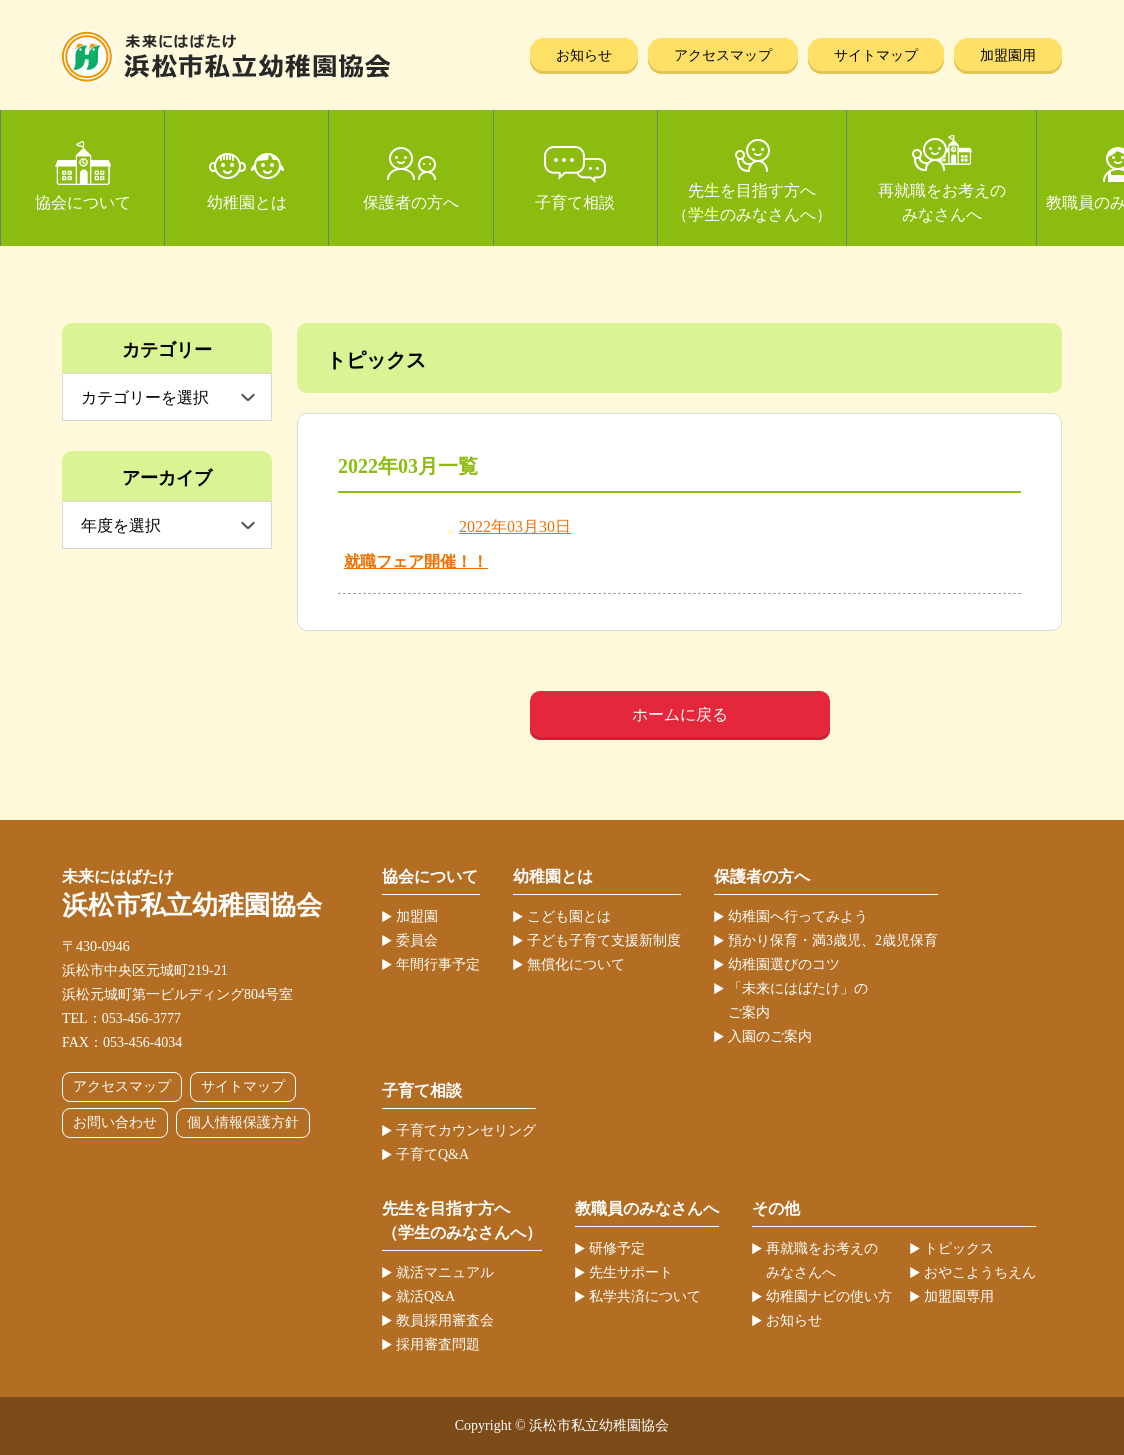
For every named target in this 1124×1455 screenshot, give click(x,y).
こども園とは (569, 916)
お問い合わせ (115, 1122)
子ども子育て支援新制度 (604, 940)
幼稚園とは (247, 202)
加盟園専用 (959, 1296)
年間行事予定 (438, 964)
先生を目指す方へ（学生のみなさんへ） (752, 202)
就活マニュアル (445, 1272)
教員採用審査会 (445, 1320)
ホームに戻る (680, 714)
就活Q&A (425, 1296)
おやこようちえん (980, 1272)
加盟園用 (1008, 55)
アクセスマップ (723, 55)
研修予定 (617, 1248)
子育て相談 (575, 202)
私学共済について (645, 1296)
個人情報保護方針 (243, 1122)
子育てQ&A (432, 1154)
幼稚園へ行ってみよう (798, 916)
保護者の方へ (411, 202)
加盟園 (417, 916)
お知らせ (584, 55)
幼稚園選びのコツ (784, 964)
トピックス (959, 1248)
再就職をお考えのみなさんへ (942, 202)
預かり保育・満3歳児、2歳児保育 (833, 940)
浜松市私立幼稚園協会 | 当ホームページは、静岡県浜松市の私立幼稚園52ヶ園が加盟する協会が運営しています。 (226, 56)
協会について (83, 202)
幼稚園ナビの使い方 (829, 1296)
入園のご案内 (770, 1036)
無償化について (576, 964)
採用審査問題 (438, 1344)
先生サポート (631, 1272)
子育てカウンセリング (466, 1130)
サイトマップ (876, 55)
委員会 (417, 940)
